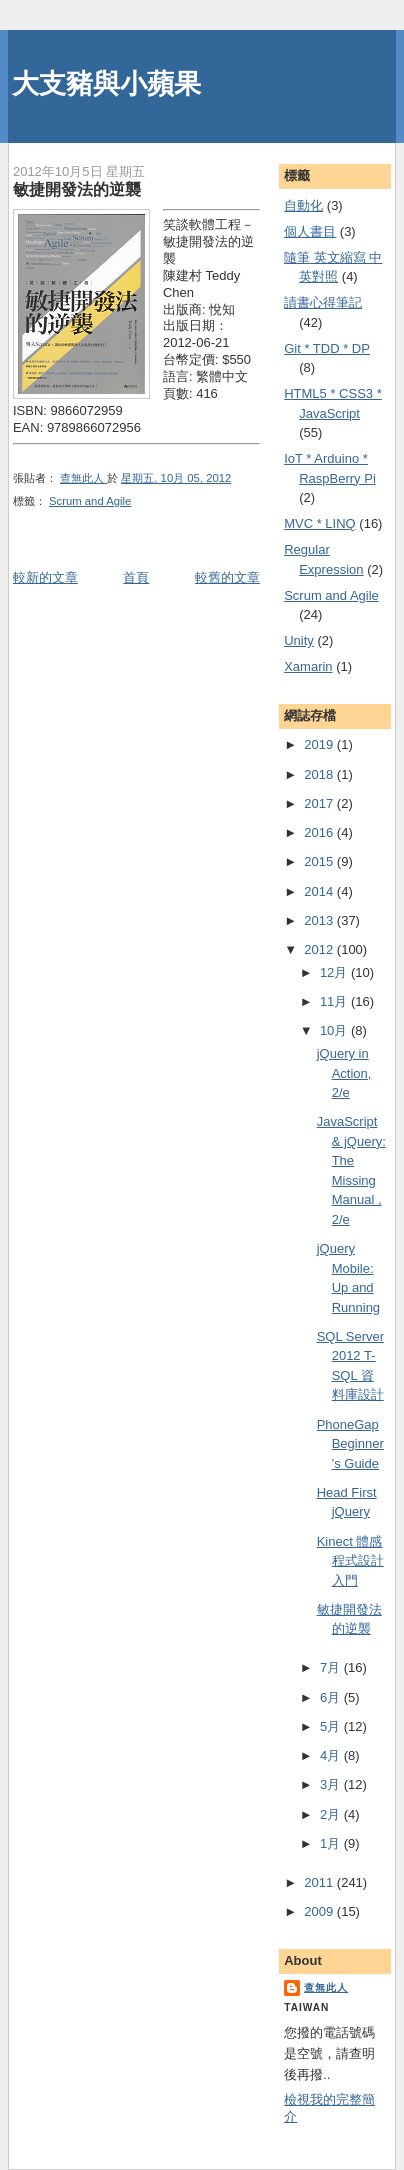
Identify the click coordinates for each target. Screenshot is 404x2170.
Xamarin (308, 666)
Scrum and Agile (90, 501)
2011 (320, 1882)
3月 (332, 1784)
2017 (320, 803)
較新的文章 (45, 577)
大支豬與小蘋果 (106, 83)
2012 (320, 949)
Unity (299, 640)
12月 (335, 972)
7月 (332, 1667)
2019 (320, 744)
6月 (332, 1697)
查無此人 (326, 1987)
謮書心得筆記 (323, 302)
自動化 (303, 205)
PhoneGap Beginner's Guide (350, 1444)
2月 (332, 1814)
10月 (335, 1030)
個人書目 (310, 231)
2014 (320, 891)
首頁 (136, 577)
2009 (320, 1911)
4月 (332, 1755)
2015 (320, 861)
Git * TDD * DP (327, 348)
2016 (320, 832)
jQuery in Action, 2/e (344, 1073)
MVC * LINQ (320, 523)
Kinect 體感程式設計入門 (350, 1561)
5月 (332, 1726)
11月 (335, 1001)
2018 (320, 774)
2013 (320, 920)
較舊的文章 (227, 577)
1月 (332, 1843)
